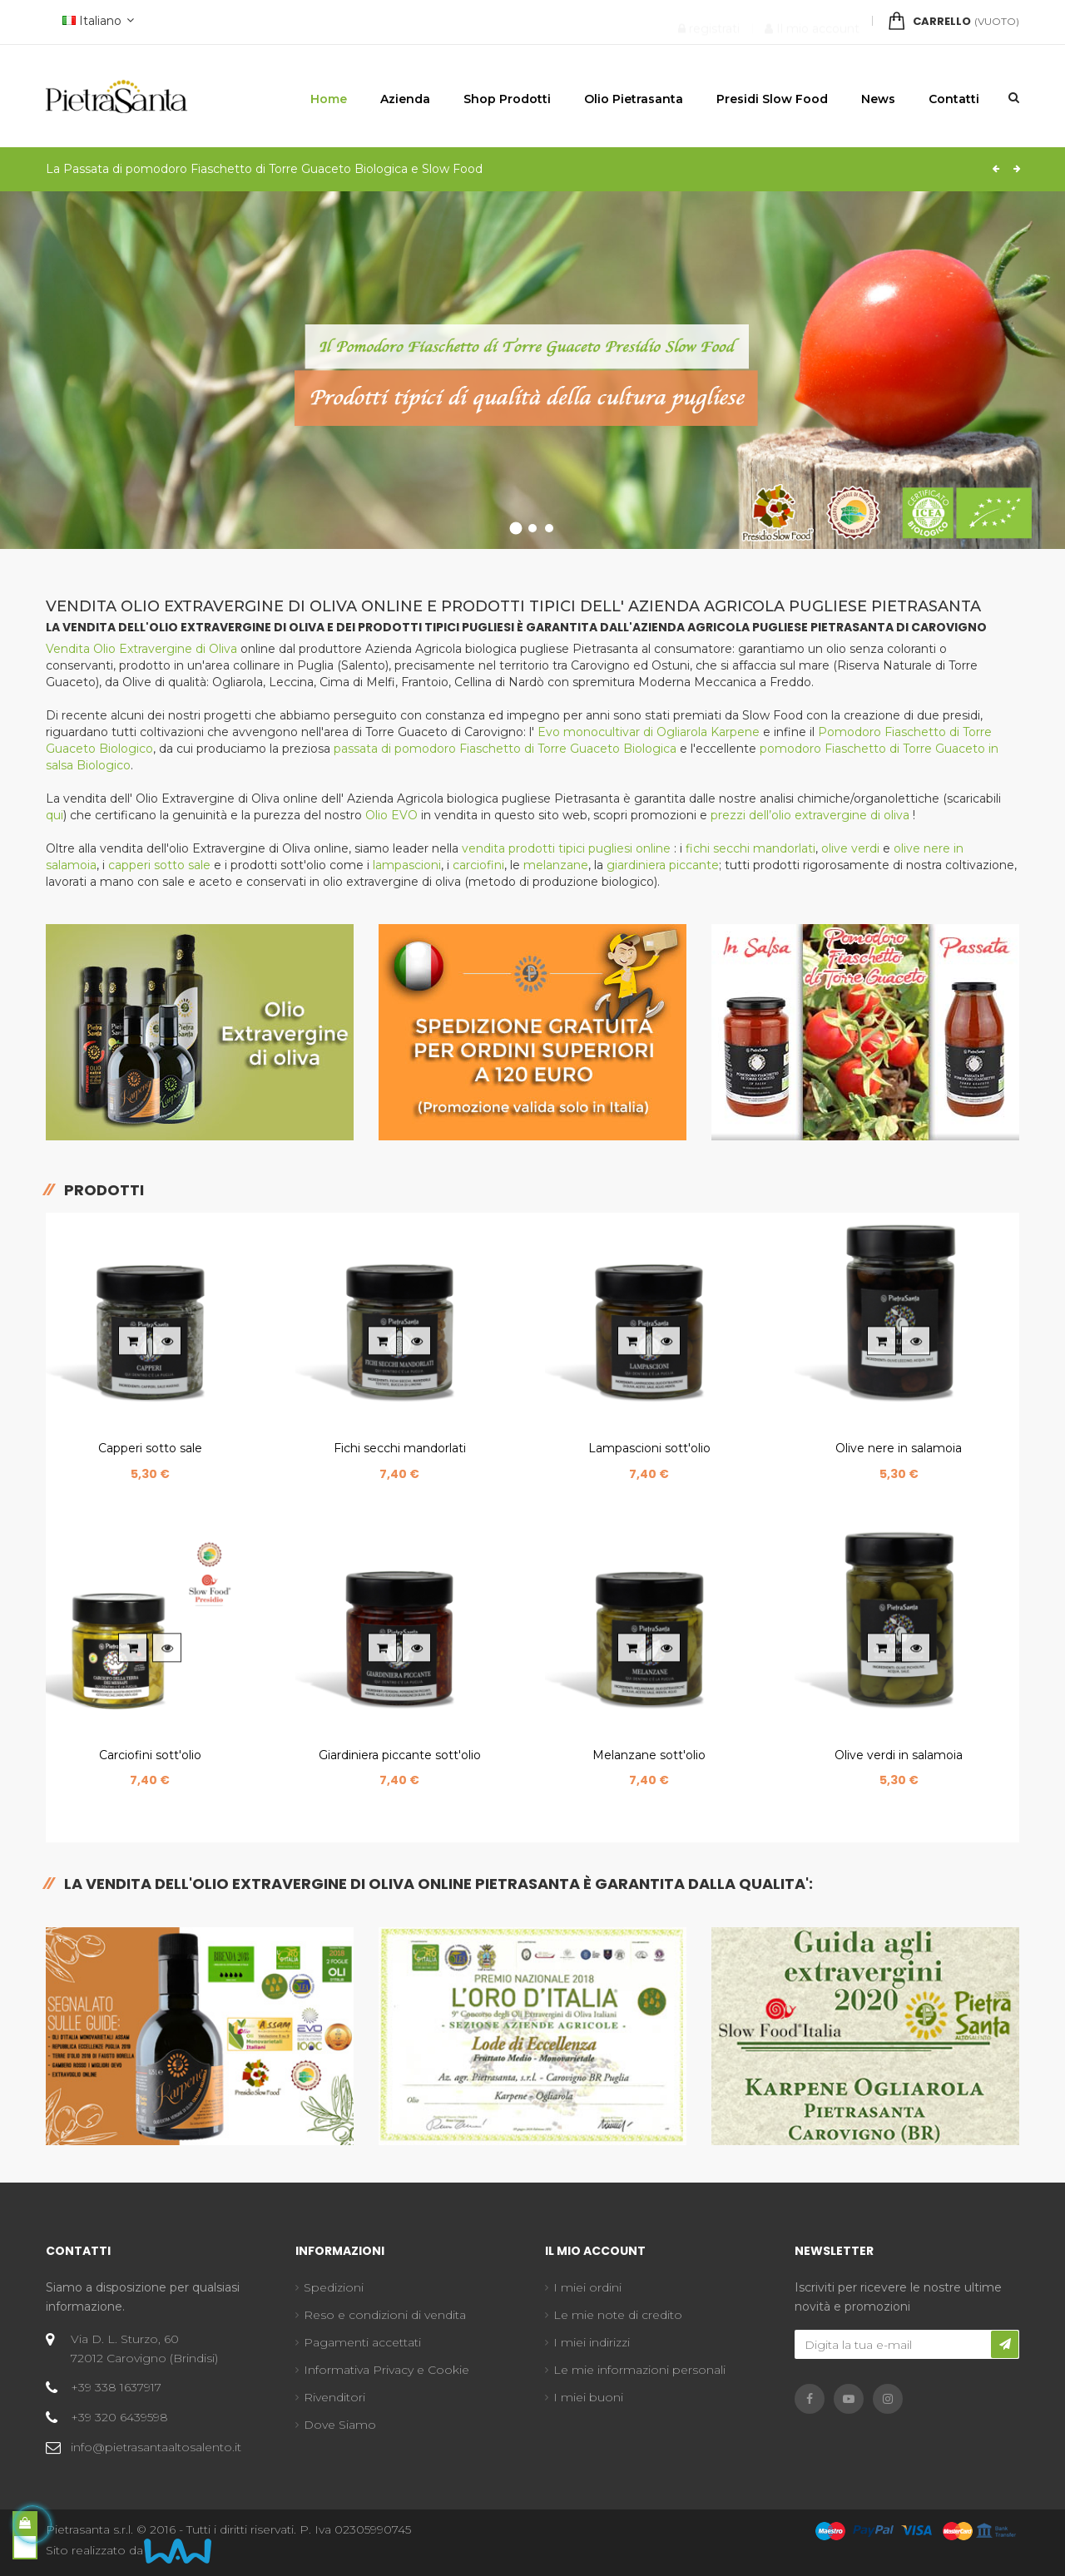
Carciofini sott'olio (150, 1755)
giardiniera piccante (663, 865)
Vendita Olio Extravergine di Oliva (141, 648)
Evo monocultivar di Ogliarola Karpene (650, 731)
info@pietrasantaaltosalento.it (156, 2447)
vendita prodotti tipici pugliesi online (568, 848)
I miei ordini (587, 2287)
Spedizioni (334, 2287)
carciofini (478, 865)
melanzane (555, 865)
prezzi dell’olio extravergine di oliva (812, 815)
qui (54, 815)
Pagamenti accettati (362, 2342)
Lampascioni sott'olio (649, 1448)
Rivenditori (334, 2397)
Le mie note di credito (617, 2314)
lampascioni (407, 865)
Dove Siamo (340, 2424)
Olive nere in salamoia (898, 1448)
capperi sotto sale (159, 865)
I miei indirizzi (591, 2342)
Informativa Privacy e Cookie (386, 2369)
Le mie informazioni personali (639, 2369)
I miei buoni (588, 2397)
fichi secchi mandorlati (750, 848)
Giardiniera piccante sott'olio (400, 1755)
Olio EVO (391, 815)
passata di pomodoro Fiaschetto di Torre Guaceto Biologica (505, 748)
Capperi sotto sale (150, 1448)
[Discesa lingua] (96, 22)
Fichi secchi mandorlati (400, 1448)
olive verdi (850, 848)
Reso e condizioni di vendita (385, 2314)
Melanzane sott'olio (649, 1755)
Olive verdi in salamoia (899, 1755)
